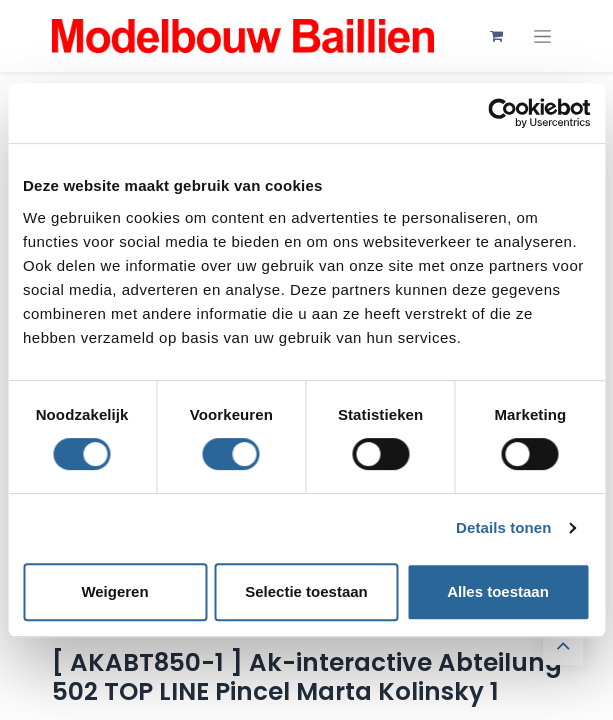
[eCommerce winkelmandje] (497, 36)
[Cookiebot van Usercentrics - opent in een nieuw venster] (502, 113)
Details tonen (503, 527)
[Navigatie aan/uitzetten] (542, 36)
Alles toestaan (498, 591)
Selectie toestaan (306, 591)
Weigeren (114, 591)
